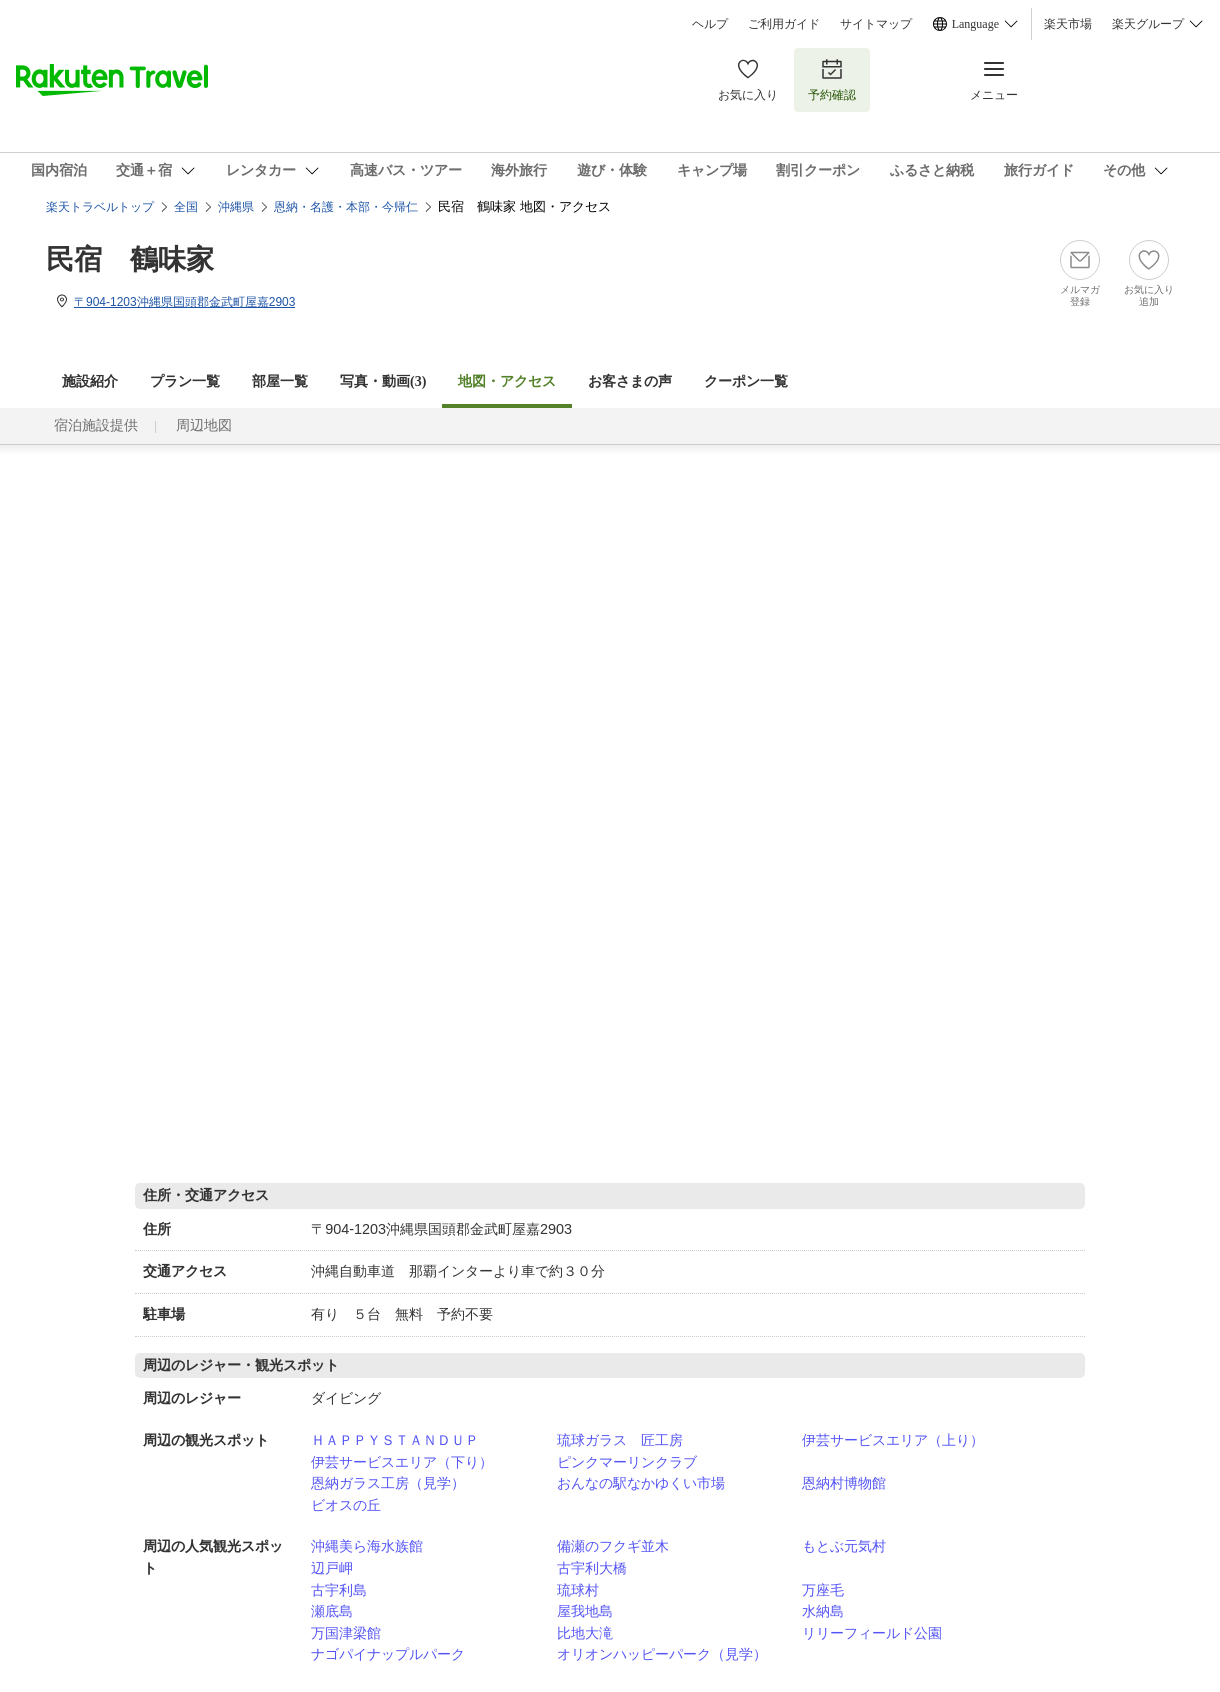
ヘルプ (710, 24)
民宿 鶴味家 (130, 259)
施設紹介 (90, 381)
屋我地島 (585, 1611)
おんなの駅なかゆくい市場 (641, 1483)
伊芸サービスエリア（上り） (893, 1440)
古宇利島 (339, 1590)
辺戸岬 (332, 1568)
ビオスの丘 (346, 1505)
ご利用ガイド (784, 24)
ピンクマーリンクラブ (627, 1462)
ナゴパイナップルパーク (388, 1654)
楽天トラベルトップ (100, 207)
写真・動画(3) (383, 381)
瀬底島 (332, 1611)
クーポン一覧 (746, 381)
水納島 (823, 1611)
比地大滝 (585, 1633)
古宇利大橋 (592, 1568)
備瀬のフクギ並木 (613, 1546)
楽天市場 (1068, 24)
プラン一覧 (185, 381)
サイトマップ (876, 24)
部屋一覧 (280, 381)
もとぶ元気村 (844, 1546)
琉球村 (578, 1590)
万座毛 (823, 1590)
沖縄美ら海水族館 (367, 1546)
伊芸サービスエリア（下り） (402, 1462)
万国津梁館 (346, 1633)
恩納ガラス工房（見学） (388, 1483)
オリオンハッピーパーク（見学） (662, 1654)
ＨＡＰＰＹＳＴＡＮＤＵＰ (395, 1440)
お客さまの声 (630, 381)
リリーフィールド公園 (872, 1633)
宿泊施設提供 (96, 425)
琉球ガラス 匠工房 (620, 1440)
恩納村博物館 (844, 1483)
